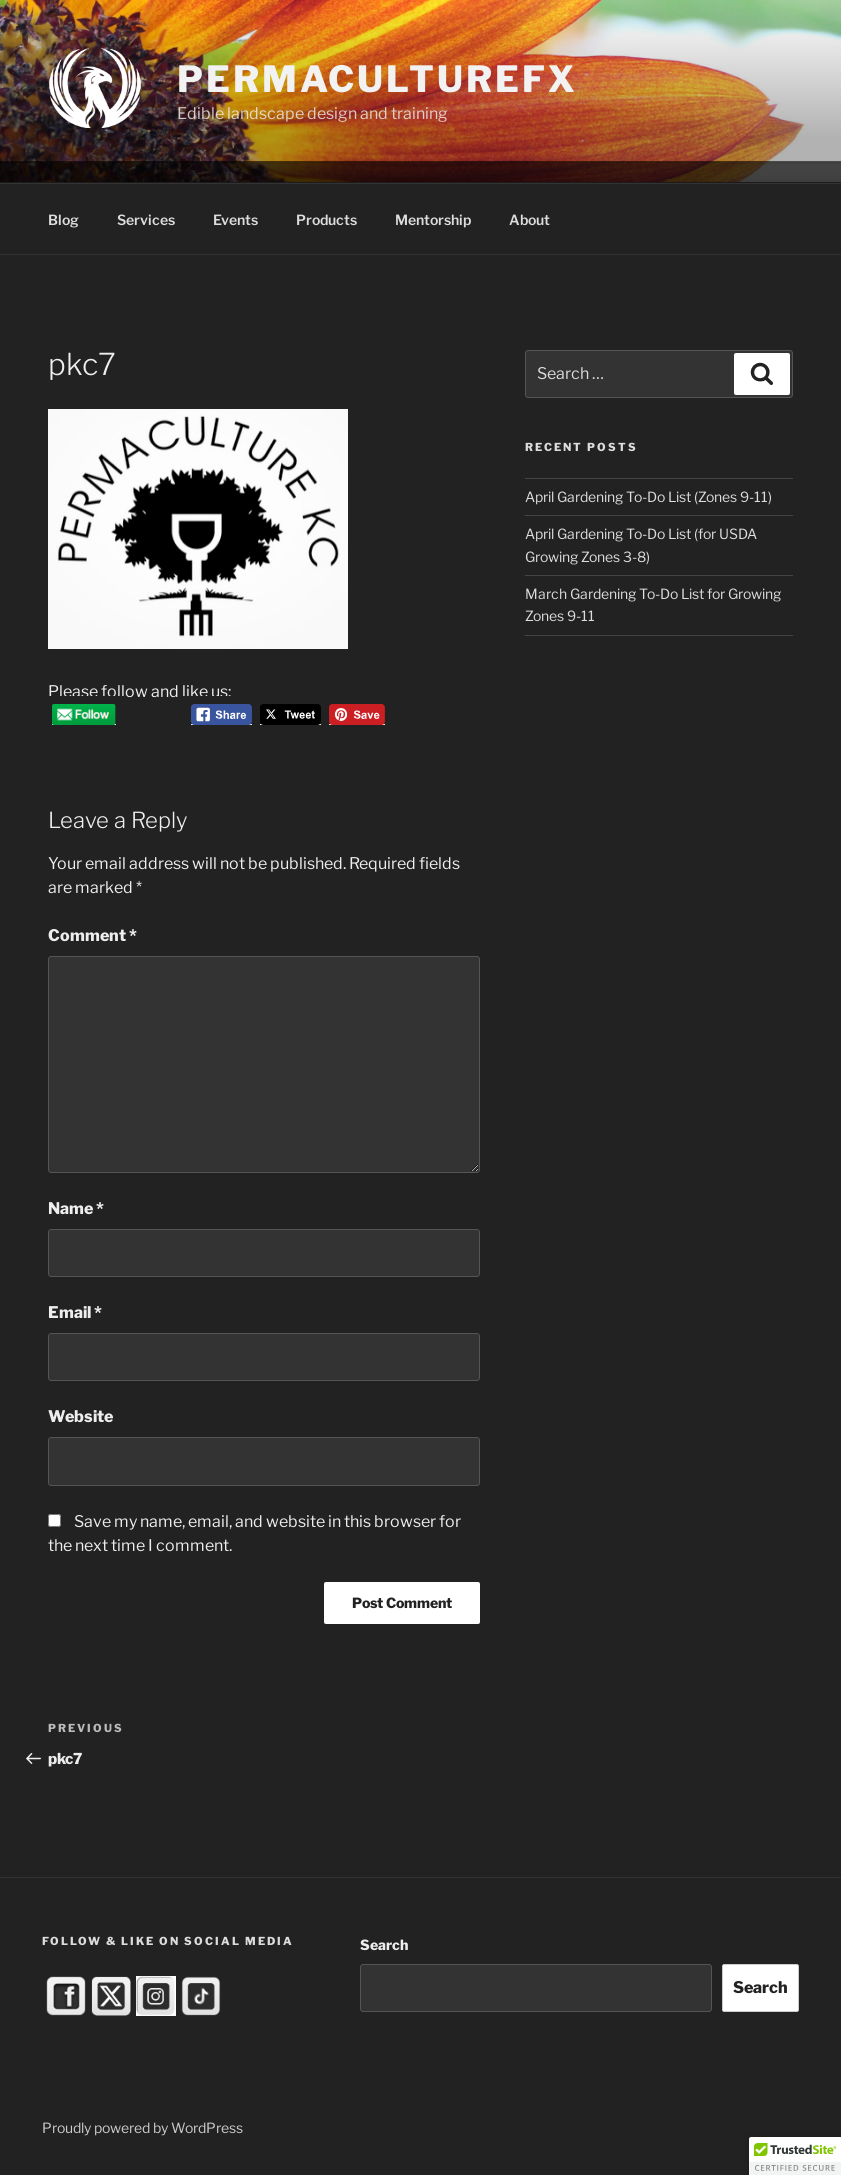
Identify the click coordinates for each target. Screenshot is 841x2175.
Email (75, 1312)
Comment (92, 935)
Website (80, 1416)
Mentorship (433, 219)
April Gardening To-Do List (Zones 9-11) (648, 496)
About (529, 219)
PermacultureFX (377, 79)
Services (146, 219)
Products (326, 219)
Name (76, 1208)
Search (384, 1944)
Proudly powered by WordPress (142, 2127)
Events (235, 219)
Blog (63, 219)
